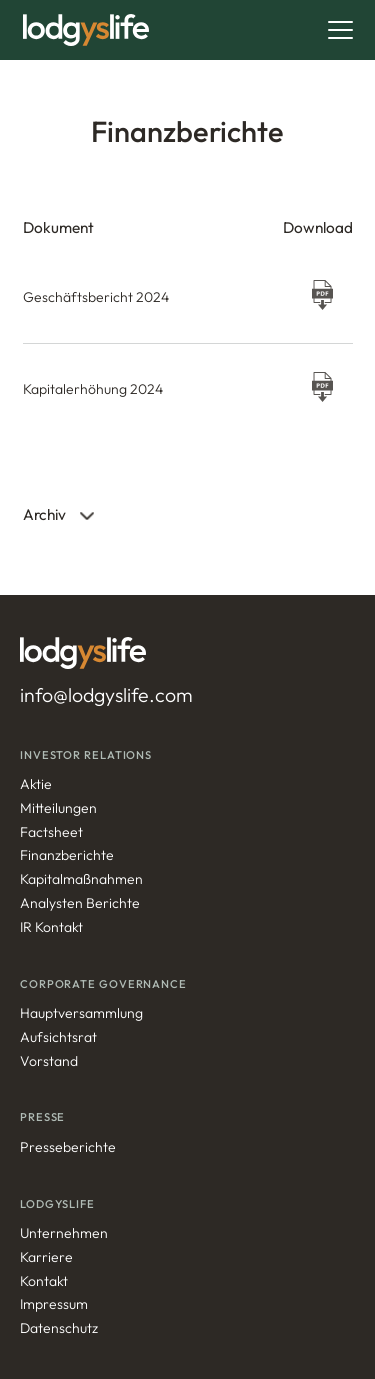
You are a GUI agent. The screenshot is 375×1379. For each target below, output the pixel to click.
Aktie (36, 784)
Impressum (54, 1304)
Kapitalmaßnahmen (81, 879)
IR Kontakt (51, 927)
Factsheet (51, 832)
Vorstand (49, 1061)
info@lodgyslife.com (106, 695)
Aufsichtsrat (58, 1037)
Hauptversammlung (81, 1013)
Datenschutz (59, 1328)
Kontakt (44, 1281)
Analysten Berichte (80, 903)
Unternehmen (64, 1233)
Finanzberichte (67, 855)
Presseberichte (68, 1147)
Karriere (46, 1257)
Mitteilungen (58, 808)
